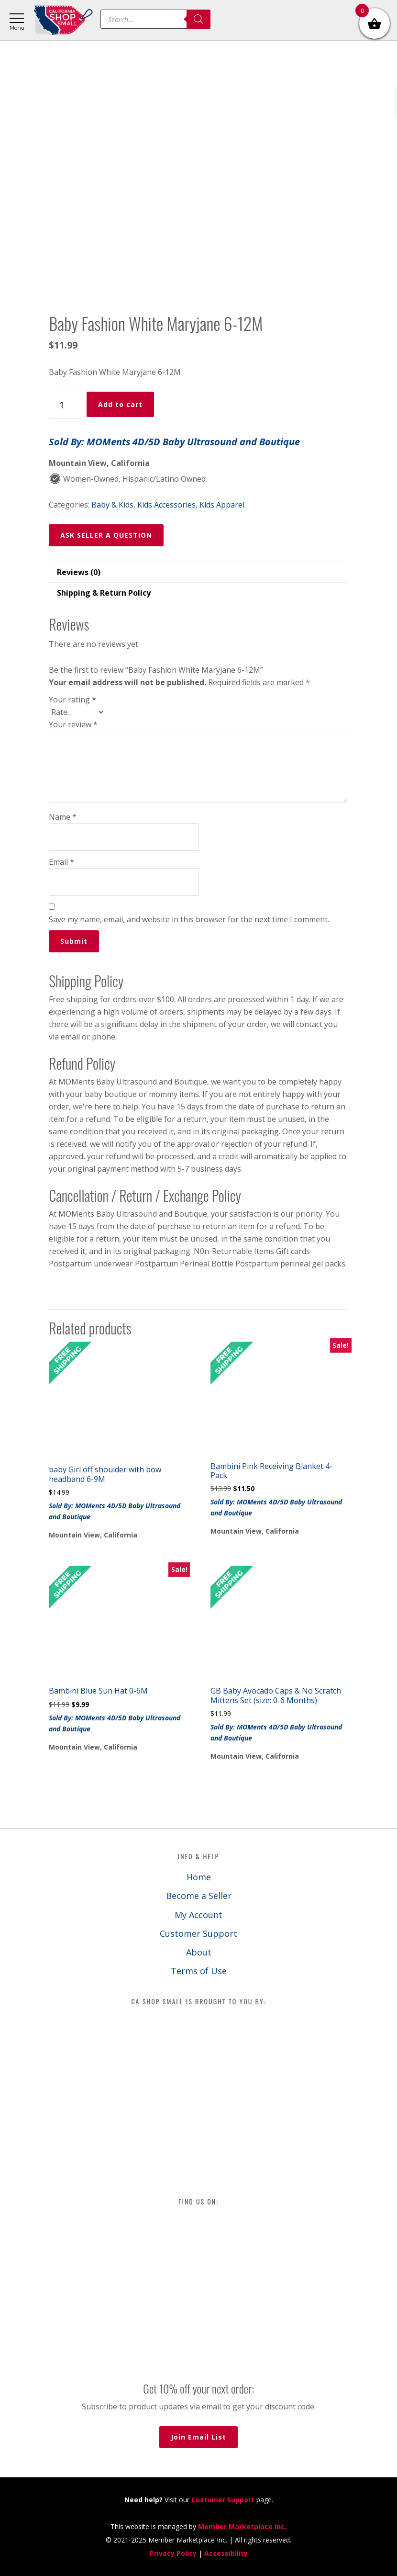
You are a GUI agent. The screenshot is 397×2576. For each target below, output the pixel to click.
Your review (73, 724)
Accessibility (226, 2553)
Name (63, 817)
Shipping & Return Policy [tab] (104, 593)
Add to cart (120, 404)
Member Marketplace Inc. (242, 2526)
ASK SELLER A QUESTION (106, 535)
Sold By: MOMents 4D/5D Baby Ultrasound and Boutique (174, 441)
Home (199, 1877)
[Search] (198, 19)
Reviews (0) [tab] (78, 572)
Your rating (72, 699)
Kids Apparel (221, 504)
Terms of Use (199, 1971)
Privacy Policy (173, 2553)
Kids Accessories (166, 504)
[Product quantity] (65, 405)
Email (61, 862)
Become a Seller (199, 1895)
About (198, 1952)
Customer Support (198, 1933)
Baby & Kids (112, 504)
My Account (198, 1915)
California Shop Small (63, 20)
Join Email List (198, 2436)
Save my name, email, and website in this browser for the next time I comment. (189, 919)
